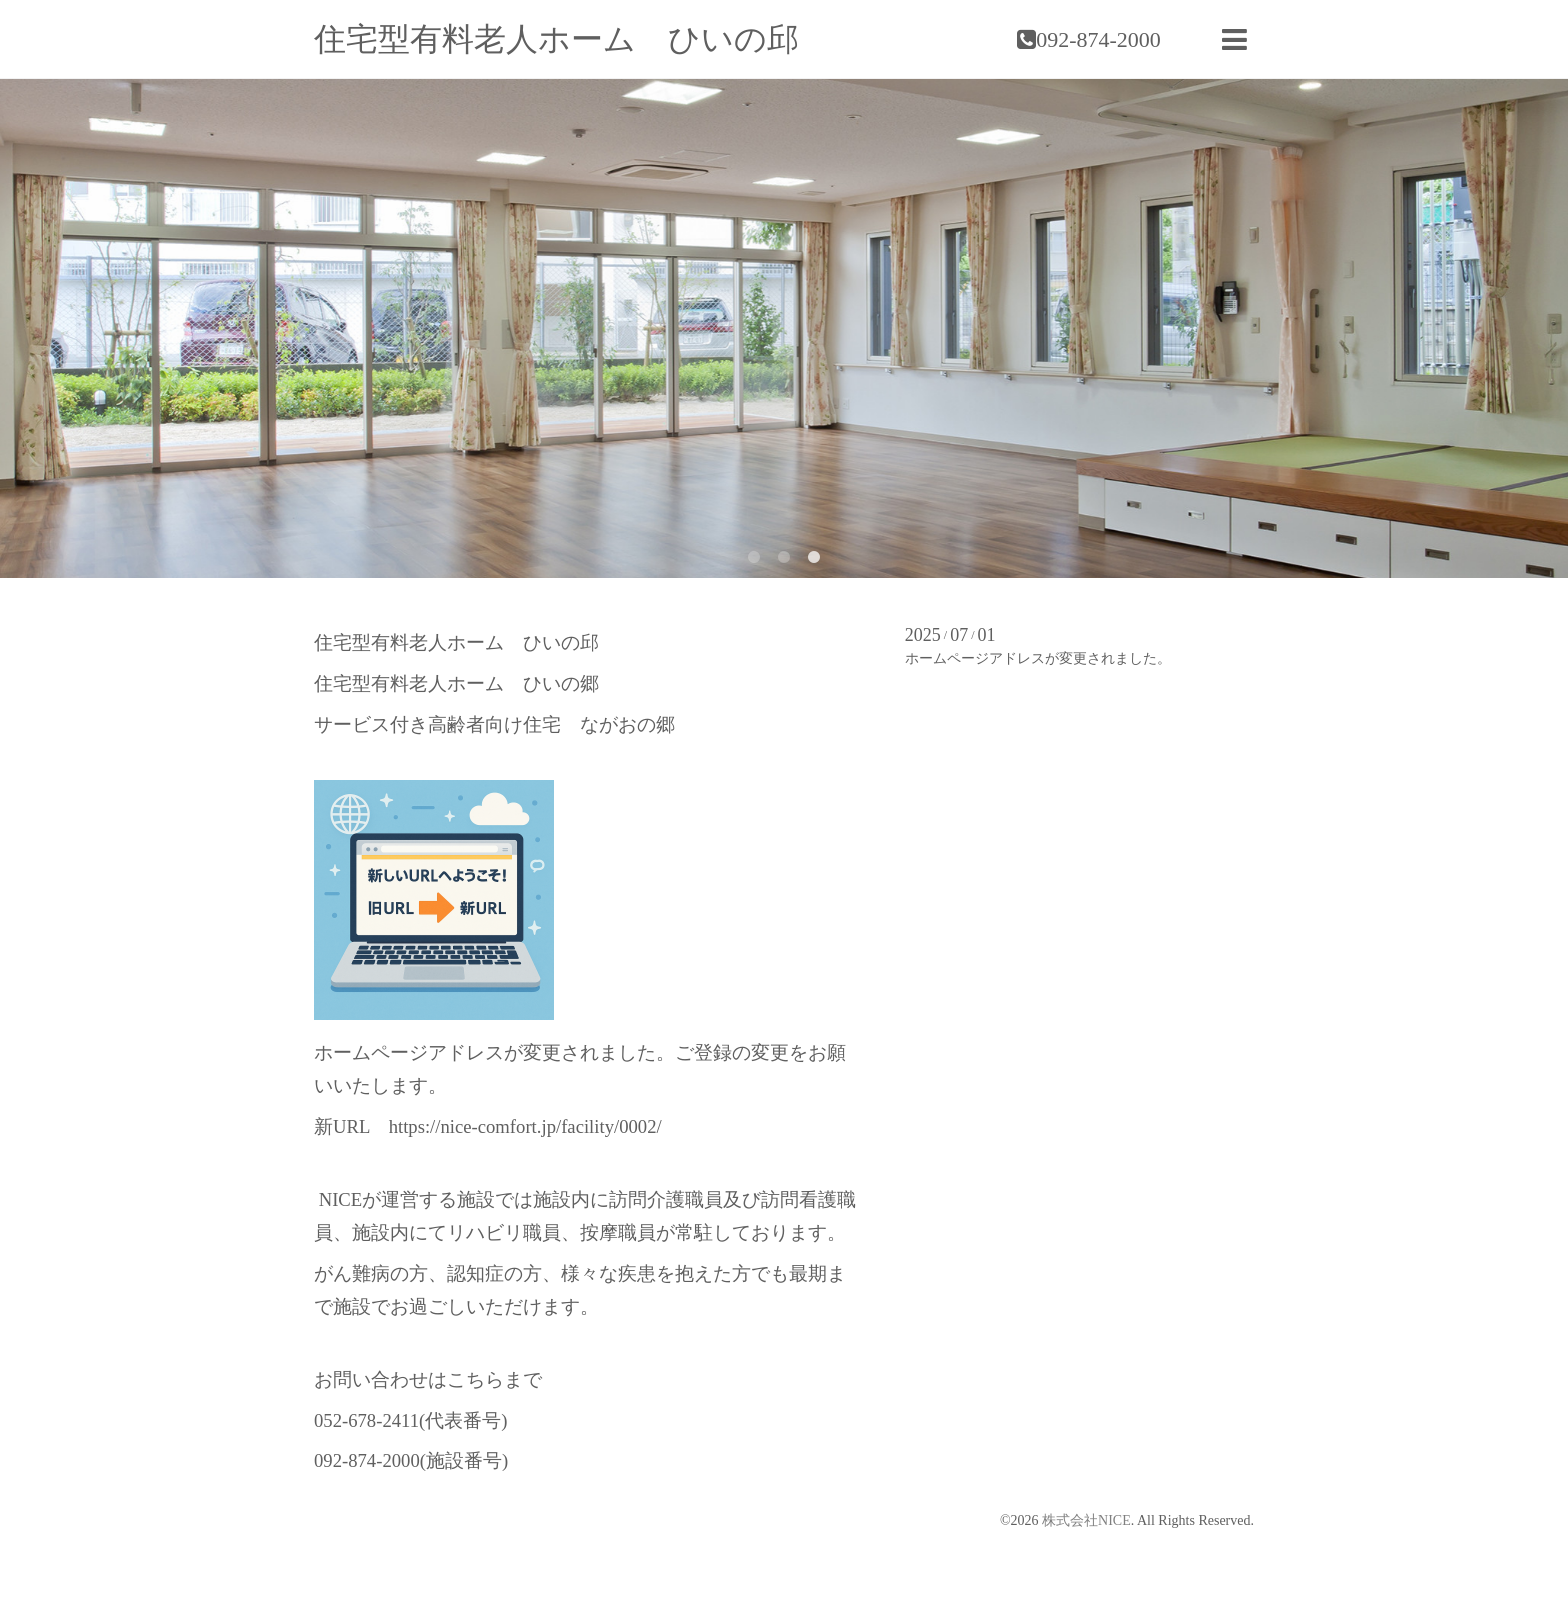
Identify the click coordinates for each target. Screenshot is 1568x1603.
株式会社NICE (1086, 1520)
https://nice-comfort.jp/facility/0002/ (525, 1126)
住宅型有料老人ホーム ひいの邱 (556, 39)
